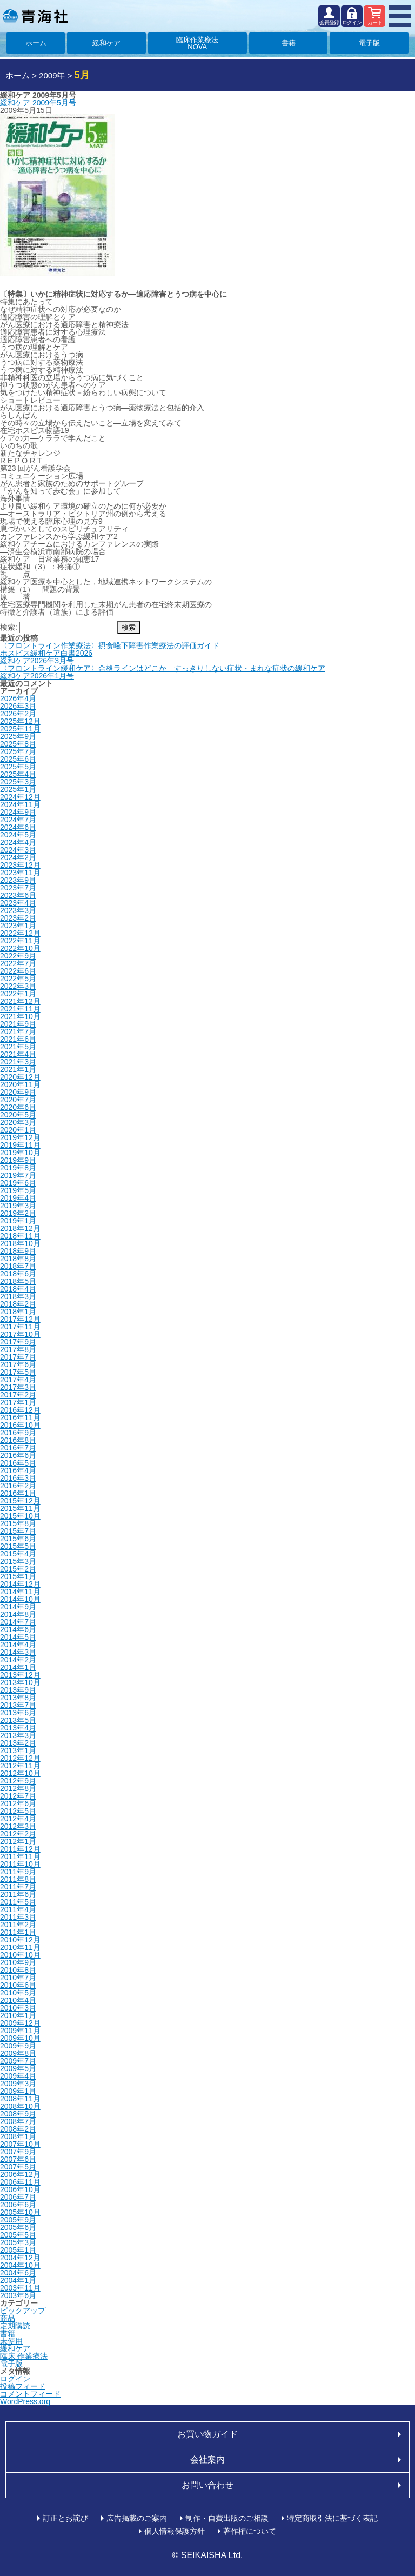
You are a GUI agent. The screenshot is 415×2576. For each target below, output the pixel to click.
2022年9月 (18, 955)
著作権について (249, 2531)
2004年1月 (18, 2280)
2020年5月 (18, 1114)
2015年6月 (18, 1538)
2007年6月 (18, 2159)
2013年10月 (20, 1682)
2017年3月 (18, 1387)
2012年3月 (18, 1826)
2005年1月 (18, 2250)
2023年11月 (20, 872)
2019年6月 (18, 1183)
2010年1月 (18, 2015)
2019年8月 (18, 1167)
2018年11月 (20, 1236)
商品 (7, 2318)
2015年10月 (20, 1516)
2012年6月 (18, 1803)
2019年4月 (18, 1198)
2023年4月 (18, 902)
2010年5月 (18, 1992)
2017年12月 (20, 1319)
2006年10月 (20, 2189)
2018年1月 (18, 1311)
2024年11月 (20, 804)
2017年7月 (18, 1357)
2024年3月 (18, 850)
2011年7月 (18, 1886)
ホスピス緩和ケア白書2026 (46, 653)
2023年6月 (18, 895)
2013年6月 (18, 1712)
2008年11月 (20, 2098)
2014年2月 (18, 1659)
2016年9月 (18, 1432)
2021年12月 (20, 1001)
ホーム (35, 43)
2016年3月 (18, 1478)
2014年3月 (18, 1652)
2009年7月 (18, 2060)
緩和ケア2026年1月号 (37, 675)
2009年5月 (18, 2068)
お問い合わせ (207, 2485)
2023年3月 (18, 910)
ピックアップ (22, 2310)
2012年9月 (18, 1780)
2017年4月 (18, 1379)
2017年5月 (18, 1372)
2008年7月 (18, 2121)
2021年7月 (18, 1031)
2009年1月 (18, 2091)
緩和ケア (106, 43)
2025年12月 (20, 721)
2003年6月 (18, 2295)
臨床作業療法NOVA (197, 43)
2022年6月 (18, 971)
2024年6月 (18, 827)
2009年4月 (18, 2076)
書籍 (289, 43)
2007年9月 (18, 2151)
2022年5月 (18, 978)
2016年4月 (18, 1470)
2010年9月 (18, 1962)
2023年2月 (18, 918)
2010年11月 (20, 1947)
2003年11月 (20, 2288)
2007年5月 (18, 2166)
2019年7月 (18, 1175)
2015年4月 (18, 1553)
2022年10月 (20, 948)
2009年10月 (20, 2038)
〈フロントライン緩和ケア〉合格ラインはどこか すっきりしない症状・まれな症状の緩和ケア (162, 668)
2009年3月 (18, 2083)
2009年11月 (20, 2030)
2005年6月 (18, 2227)
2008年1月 (18, 2136)
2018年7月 (18, 1266)
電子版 (369, 43)
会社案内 (207, 2459)
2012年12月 (20, 1758)
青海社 (35, 16)
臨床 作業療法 (24, 2356)
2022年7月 (18, 963)
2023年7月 (18, 887)
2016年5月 (18, 1463)
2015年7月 (18, 1531)
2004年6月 (18, 2272)
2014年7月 (18, 1622)
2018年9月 (18, 1251)
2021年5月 (18, 1046)
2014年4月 (18, 1644)
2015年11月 (20, 1508)
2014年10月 (20, 1599)
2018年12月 (20, 1228)
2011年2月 (18, 1924)
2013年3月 (18, 1735)
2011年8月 (18, 1879)
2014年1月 (18, 1667)
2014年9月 (18, 1606)
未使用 (11, 2341)
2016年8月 (18, 1440)
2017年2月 (18, 1394)
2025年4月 (18, 774)
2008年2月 (18, 2129)
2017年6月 (18, 1364)
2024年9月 (18, 812)
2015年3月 (18, 1561)
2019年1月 (18, 1220)
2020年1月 (18, 1130)
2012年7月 (18, 1796)
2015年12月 (20, 1500)
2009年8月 (18, 2053)
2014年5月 (18, 1637)
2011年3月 (18, 1917)
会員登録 (329, 22)
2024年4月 (18, 842)
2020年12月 (20, 1077)
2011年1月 (18, 1932)
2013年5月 (18, 1720)
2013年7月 (18, 1705)
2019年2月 (18, 1213)
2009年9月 (18, 2045)
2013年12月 (20, 1674)
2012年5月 (18, 1811)
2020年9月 (18, 1092)
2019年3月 (18, 1205)
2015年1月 (18, 1576)
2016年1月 (18, 1493)
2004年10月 (20, 2265)
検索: (8, 627)
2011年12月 (20, 1849)
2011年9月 (18, 1871)
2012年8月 (18, 1788)
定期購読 (15, 2325)
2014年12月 (20, 1584)
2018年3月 (18, 1296)
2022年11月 (20, 940)
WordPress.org (25, 2401)
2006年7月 (18, 2197)
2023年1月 (18, 925)
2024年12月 (20, 797)
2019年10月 (20, 1152)
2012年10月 (20, 1773)
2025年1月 (18, 789)
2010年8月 (18, 1970)
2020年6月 (18, 1107)
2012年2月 (18, 1833)
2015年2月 (18, 1569)
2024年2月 (18, 857)
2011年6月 (18, 1894)
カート (374, 22)
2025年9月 (18, 736)
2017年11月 (20, 1326)
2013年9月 (18, 1690)
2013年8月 (18, 1697)
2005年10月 (20, 2212)
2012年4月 (18, 1818)
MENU (400, 16)
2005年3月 (18, 2242)
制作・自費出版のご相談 (227, 2518)
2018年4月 (18, 1288)
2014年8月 (18, 1614)
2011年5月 (18, 1902)
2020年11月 (20, 1084)
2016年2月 (18, 1485)
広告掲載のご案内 (136, 2518)
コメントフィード (30, 2393)
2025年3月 (18, 781)
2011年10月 (20, 1864)
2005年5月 (18, 2235)
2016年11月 (20, 1417)
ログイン (352, 22)
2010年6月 (18, 1985)
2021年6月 (18, 1039)
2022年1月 (18, 993)
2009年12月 (20, 2023)
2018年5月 (18, 1281)
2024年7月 (18, 819)
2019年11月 (20, 1145)
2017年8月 (18, 1349)
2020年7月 (18, 1099)
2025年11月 (20, 728)
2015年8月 (18, 1523)
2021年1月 (18, 1069)
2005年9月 (18, 2219)
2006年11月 (20, 2182)
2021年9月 (18, 1024)
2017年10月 (20, 1334)
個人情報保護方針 (174, 2531)
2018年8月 (18, 1258)
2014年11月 (20, 1591)
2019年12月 (20, 1137)
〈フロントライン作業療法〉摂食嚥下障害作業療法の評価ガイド (109, 645)
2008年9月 (18, 2113)
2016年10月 (20, 1425)
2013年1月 (18, 1750)
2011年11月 (20, 1856)
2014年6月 (18, 1629)
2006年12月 (20, 2174)
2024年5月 (18, 834)
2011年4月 (18, 1909)
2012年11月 (20, 1765)
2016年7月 (18, 1447)
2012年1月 (18, 1841)
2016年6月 (18, 1455)
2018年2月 (18, 1304)
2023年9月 (18, 880)
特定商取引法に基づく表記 (332, 2518)
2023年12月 (20, 865)
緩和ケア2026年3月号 (37, 660)
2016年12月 (20, 1410)
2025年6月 (18, 759)
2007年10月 (20, 2144)
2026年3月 (18, 706)
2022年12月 (20, 933)
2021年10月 (20, 1016)
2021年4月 (18, 1054)
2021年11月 (20, 1008)
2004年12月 (20, 2257)
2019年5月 (18, 1190)
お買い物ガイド (207, 2434)
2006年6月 (18, 2204)
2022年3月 (18, 986)
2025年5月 (18, 766)
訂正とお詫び (65, 2518)
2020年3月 (18, 1122)
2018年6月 (18, 1273)
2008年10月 (20, 2106)
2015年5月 (18, 1546)
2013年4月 (18, 1727)
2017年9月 (18, 1341)
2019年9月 (18, 1160)
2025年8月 (18, 744)
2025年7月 (18, 751)
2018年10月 (20, 1243)
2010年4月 (18, 2000)
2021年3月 (18, 1061)
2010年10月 (20, 1955)
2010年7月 (18, 1977)
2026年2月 (18, 713)
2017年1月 (18, 1402)
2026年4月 (18, 698)
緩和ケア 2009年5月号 (38, 102)
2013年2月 (18, 1743)
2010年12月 (20, 1939)
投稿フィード (22, 2386)
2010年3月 (18, 2007)
